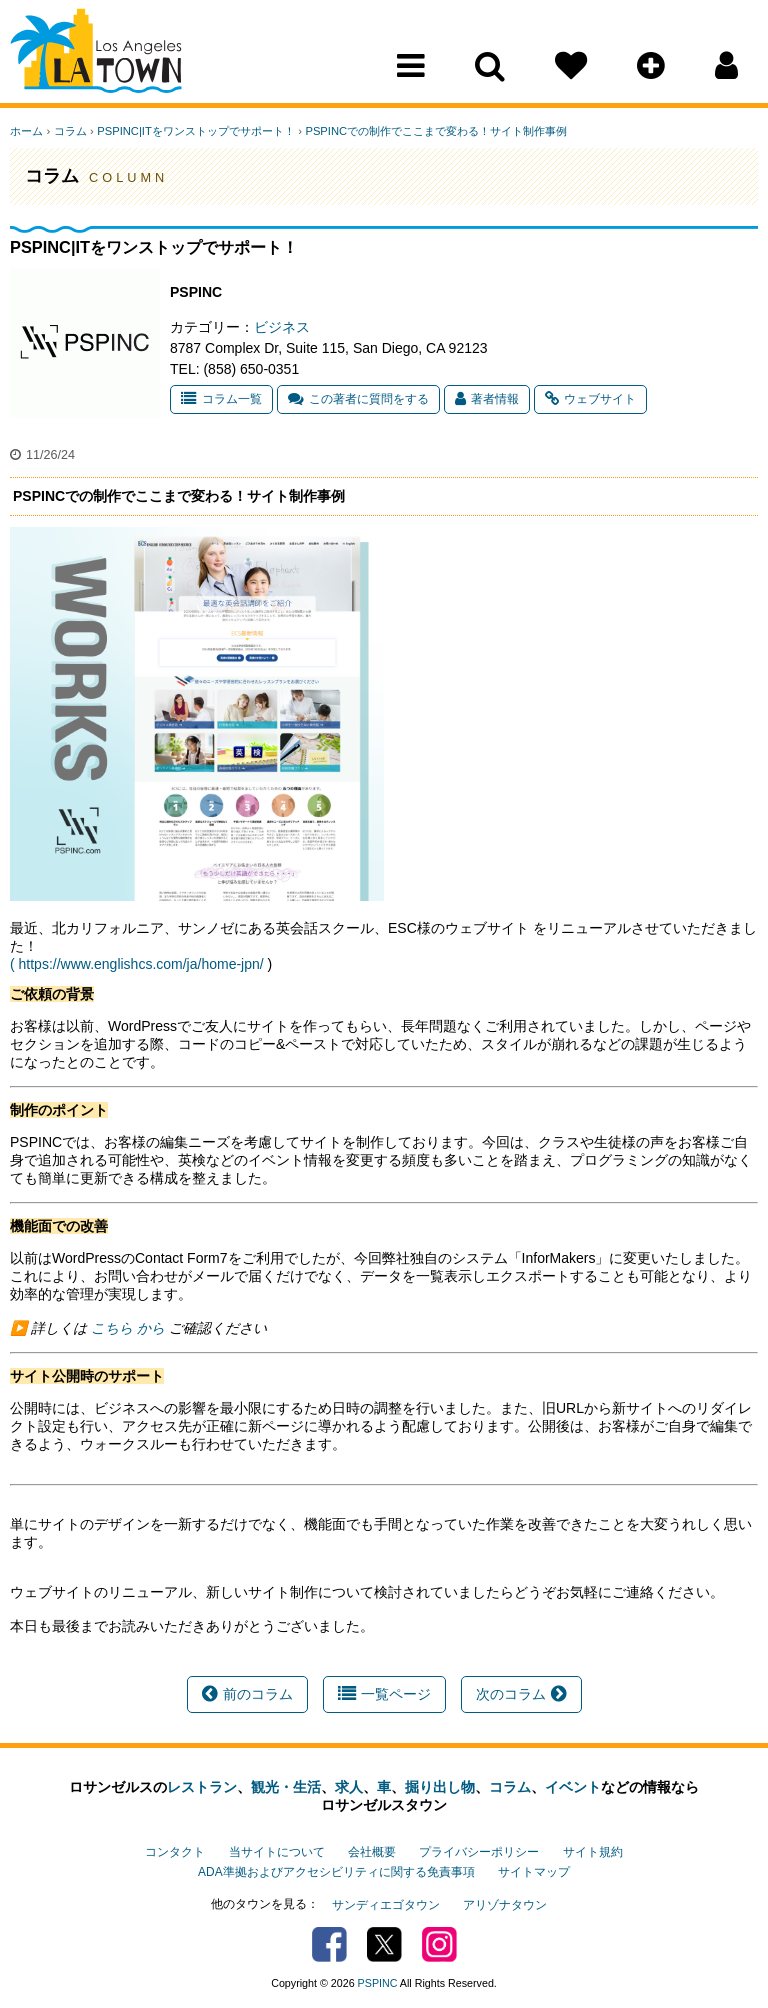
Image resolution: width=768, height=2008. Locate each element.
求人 (349, 1787)
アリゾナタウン (505, 1904)
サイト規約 (593, 1852)
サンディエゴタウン (386, 1904)
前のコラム (247, 1694)
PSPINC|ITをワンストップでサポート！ (195, 131)
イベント (573, 1787)
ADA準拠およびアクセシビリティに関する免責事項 (336, 1872)
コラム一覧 (221, 399)
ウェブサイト (590, 399)
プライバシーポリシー (479, 1852)
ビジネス (282, 327)
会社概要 (372, 1852)
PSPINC (378, 1981)
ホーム (26, 131)
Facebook (329, 1942)
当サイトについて (277, 1852)
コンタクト (175, 1852)
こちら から (126, 1328)
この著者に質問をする (358, 399)
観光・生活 (286, 1787)
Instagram (439, 1942)
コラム (69, 131)
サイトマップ (534, 1872)
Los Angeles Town (97, 55)
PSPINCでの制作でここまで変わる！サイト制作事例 (434, 131)
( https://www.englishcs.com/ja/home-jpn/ (137, 964)
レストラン (202, 1787)
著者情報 (487, 399)
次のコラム (521, 1694)
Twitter (384, 1942)
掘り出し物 (440, 1787)
